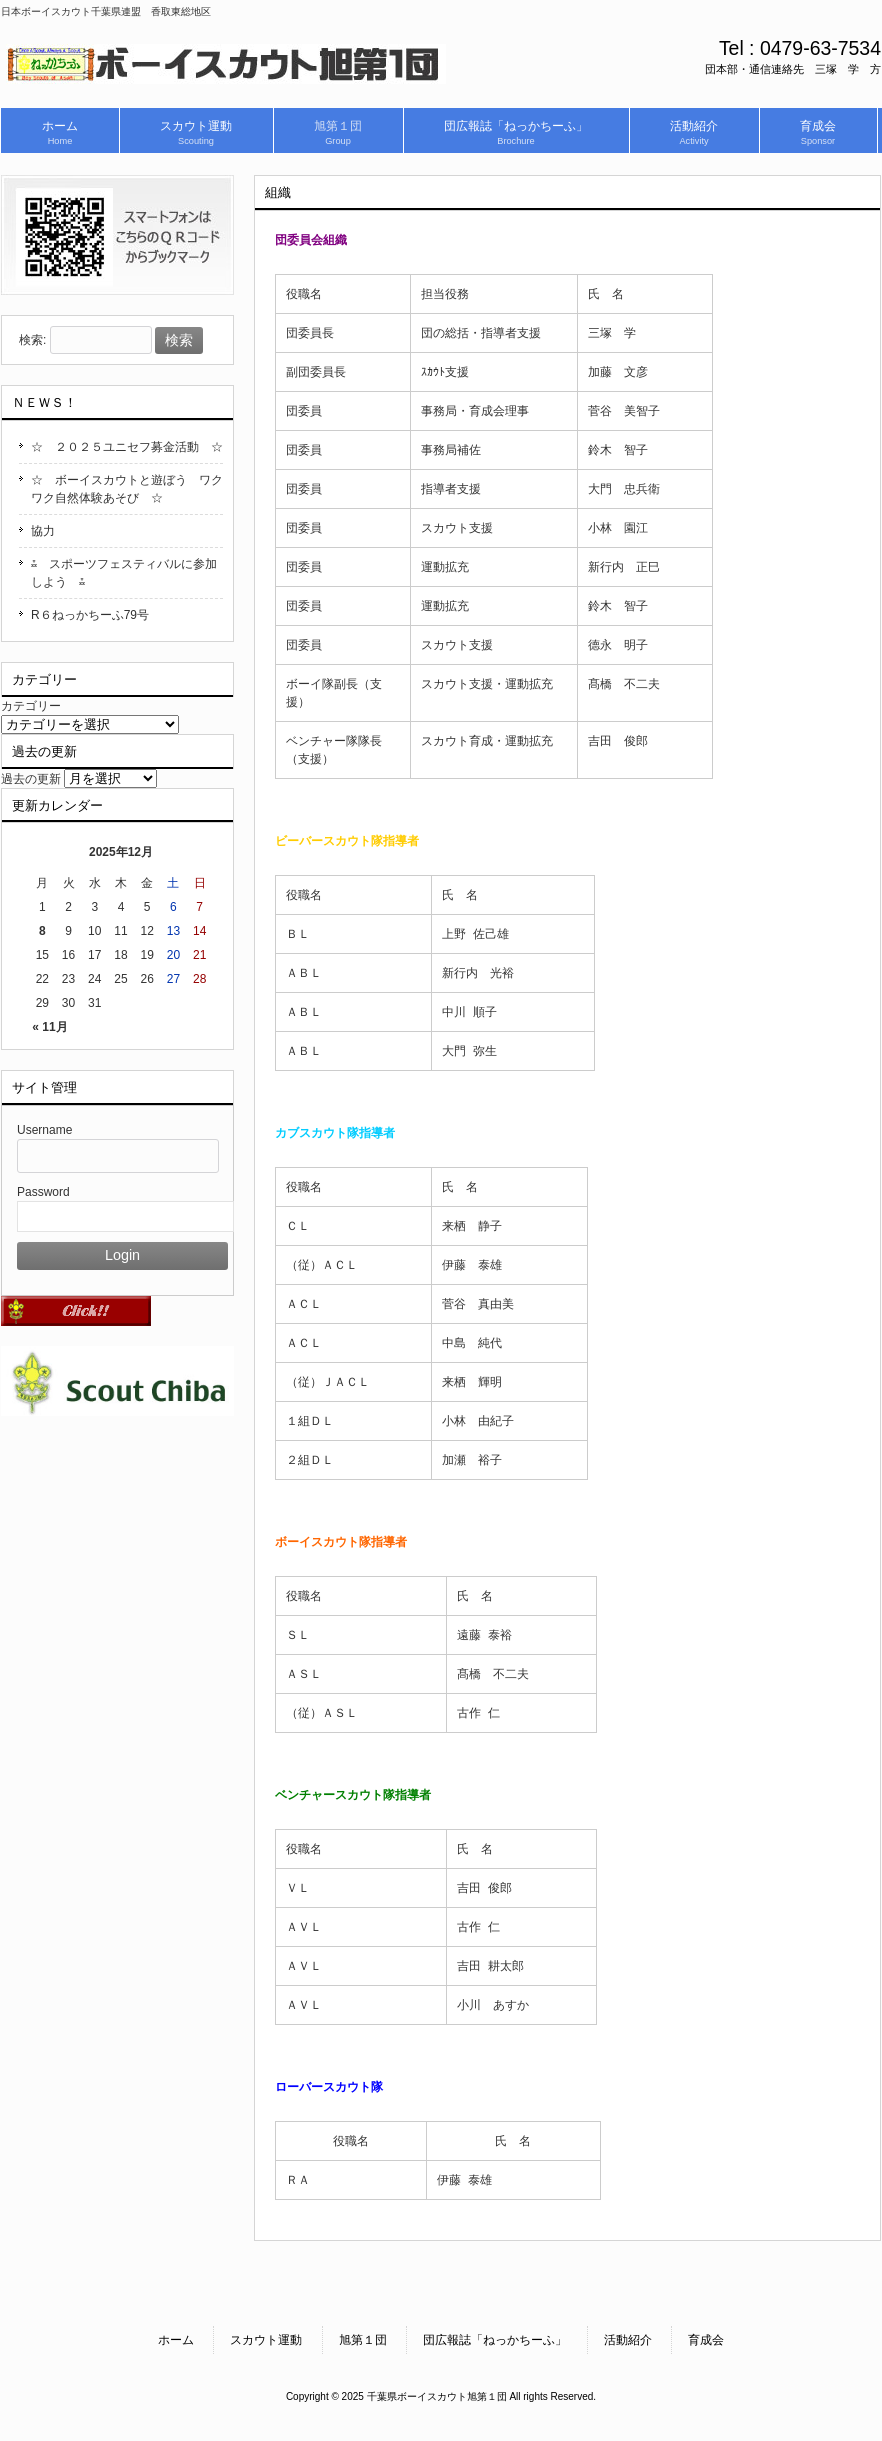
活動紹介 (628, 2340)
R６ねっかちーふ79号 (90, 615)
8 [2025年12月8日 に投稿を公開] (42, 931)
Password (43, 1192)
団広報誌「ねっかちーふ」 (495, 2340)
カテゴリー (31, 706)
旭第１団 (363, 2340)
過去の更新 (31, 779)
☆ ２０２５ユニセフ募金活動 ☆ (127, 447)
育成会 (706, 2340)
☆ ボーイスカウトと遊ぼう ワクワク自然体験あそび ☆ (127, 489)
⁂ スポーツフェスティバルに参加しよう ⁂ (124, 573)
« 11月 (49, 1027)
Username (44, 1130)
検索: (32, 341)
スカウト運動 (266, 2340)
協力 (43, 531)
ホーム (176, 2340)
